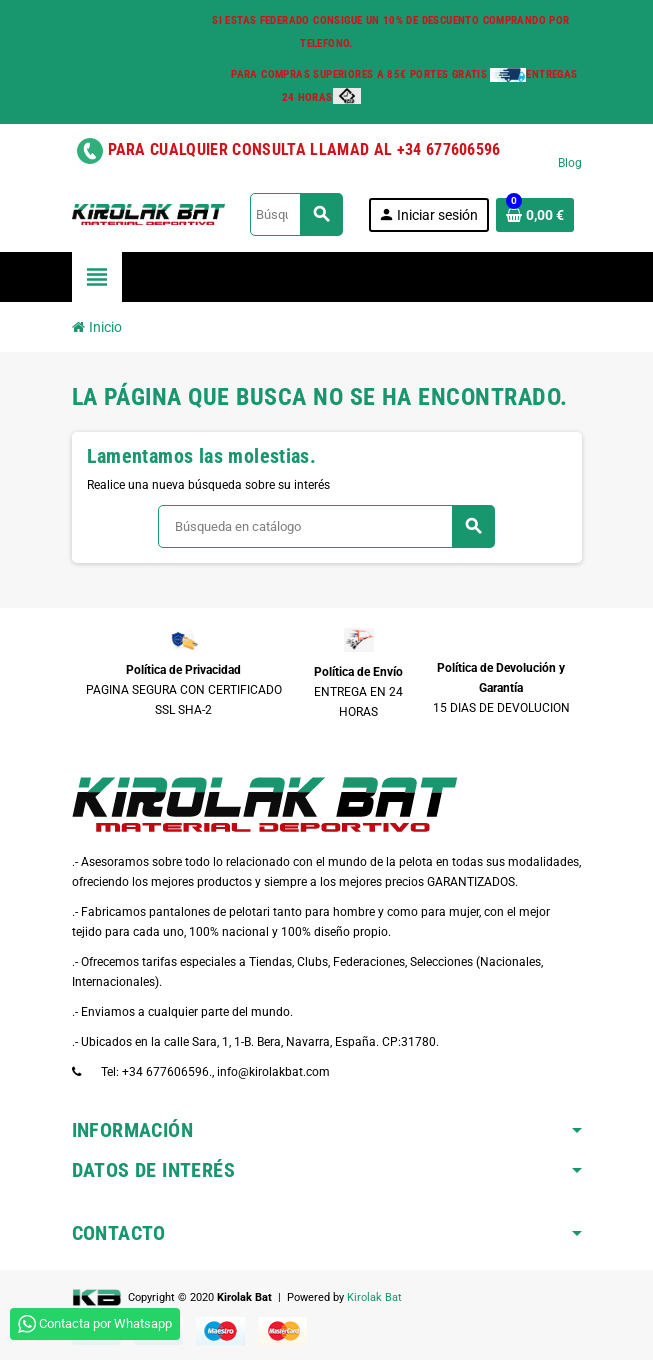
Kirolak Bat (374, 1297)
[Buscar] (295, 214)
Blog (570, 163)
